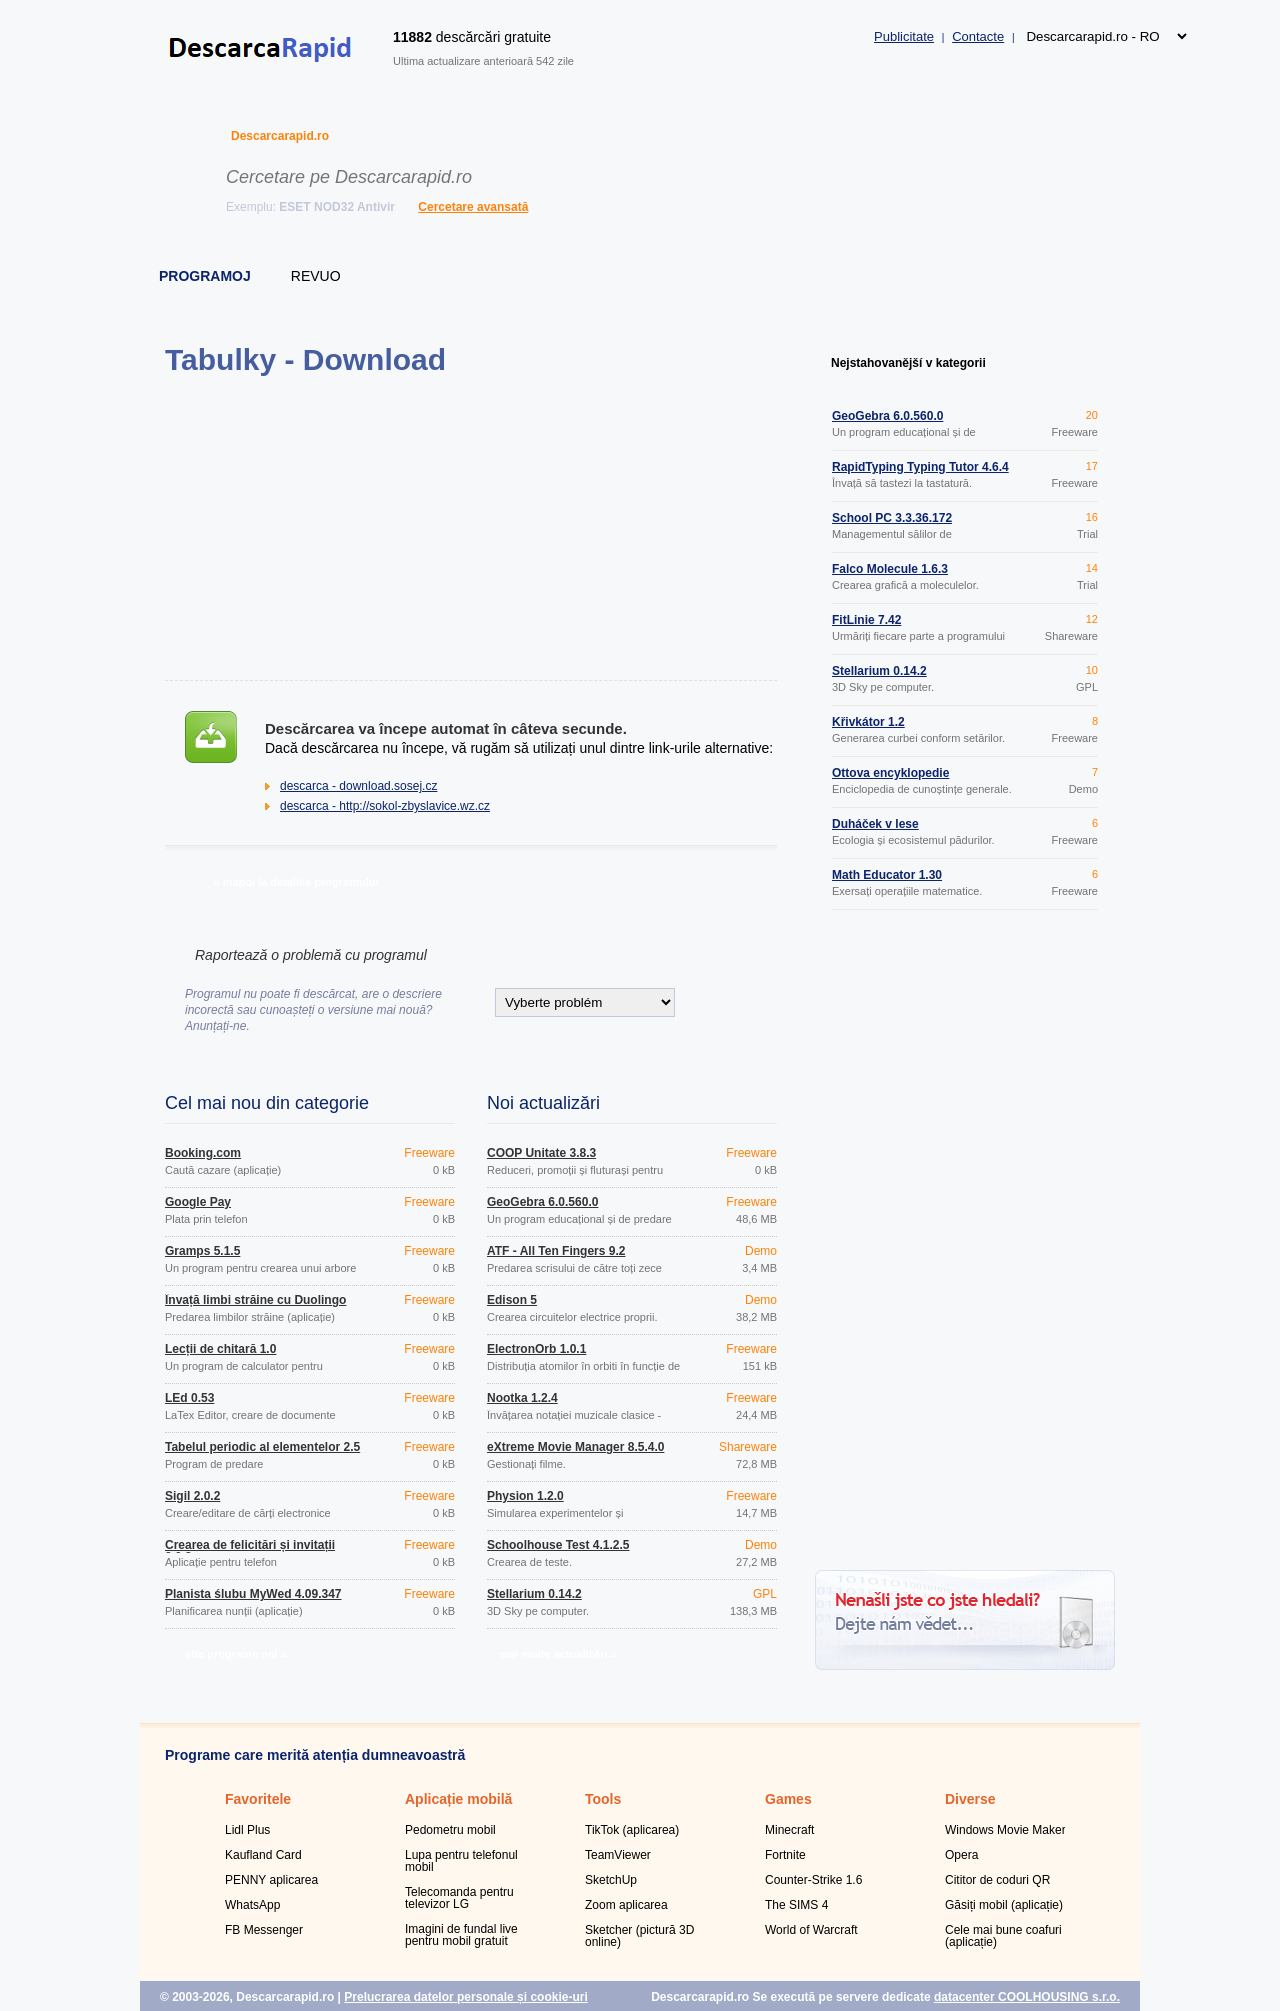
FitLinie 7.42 (866, 620)
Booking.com (203, 1153)
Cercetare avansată (473, 207)
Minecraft (789, 1830)
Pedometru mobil (450, 1830)
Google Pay (198, 1202)
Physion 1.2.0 (525, 1496)
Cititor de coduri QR (997, 1880)
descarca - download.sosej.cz (358, 786)
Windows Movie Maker (1005, 1830)
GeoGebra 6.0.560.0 (542, 1202)
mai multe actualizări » (557, 1654)
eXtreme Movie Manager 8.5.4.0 (575, 1447)
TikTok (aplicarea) (632, 1830)
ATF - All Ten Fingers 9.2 (556, 1251)
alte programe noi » (235, 1654)
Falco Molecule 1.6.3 (890, 569)
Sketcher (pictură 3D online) (639, 1936)
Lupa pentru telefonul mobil (461, 1861)
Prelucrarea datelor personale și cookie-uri (465, 1997)
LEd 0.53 (189, 1398)
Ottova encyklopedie (890, 773)
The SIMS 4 (796, 1905)
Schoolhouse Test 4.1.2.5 (558, 1545)
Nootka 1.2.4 (522, 1398)
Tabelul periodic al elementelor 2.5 (262, 1447)
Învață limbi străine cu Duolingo (255, 1300)
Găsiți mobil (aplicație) (1004, 1905)
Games (788, 1799)
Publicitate (904, 36)
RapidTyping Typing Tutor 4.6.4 (920, 467)
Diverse (970, 1799)
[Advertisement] (470, 528)
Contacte (978, 36)
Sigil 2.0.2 (192, 1496)
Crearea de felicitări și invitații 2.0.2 (250, 1551)
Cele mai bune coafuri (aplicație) (1003, 1936)
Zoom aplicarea (626, 1905)
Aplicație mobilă (458, 1799)
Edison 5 (512, 1300)
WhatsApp (252, 1905)
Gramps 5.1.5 (202, 1251)
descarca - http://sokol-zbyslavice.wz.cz (385, 806)
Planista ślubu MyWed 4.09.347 (253, 1594)
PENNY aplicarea (271, 1880)
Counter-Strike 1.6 (813, 1880)
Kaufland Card (263, 1855)
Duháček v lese (875, 824)
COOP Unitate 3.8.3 (541, 1153)
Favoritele (258, 1799)
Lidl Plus (247, 1830)
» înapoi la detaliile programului (295, 882)
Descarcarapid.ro (280, 136)
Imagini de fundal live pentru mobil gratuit (461, 1935)
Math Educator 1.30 (887, 875)
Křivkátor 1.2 (868, 722)
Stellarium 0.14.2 (534, 1594)
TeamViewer (618, 1855)
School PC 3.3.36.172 (892, 518)
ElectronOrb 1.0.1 (536, 1349)
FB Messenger (264, 1930)
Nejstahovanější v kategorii (908, 363)
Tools (603, 1799)
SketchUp (611, 1880)
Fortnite (785, 1855)
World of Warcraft (811, 1930)
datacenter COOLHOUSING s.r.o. (1027, 1997)
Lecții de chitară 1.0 (220, 1349)
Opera (961, 1855)
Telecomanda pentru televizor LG (459, 1898)
